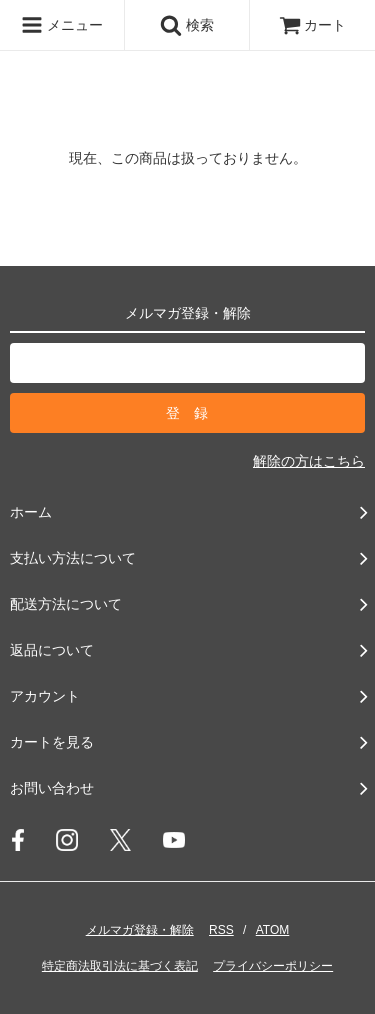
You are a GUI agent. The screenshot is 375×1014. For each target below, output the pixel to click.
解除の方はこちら (309, 461)
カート (313, 25)
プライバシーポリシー (273, 966)
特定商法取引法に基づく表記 (120, 966)
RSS (221, 930)
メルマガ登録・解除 (140, 930)
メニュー (62, 25)
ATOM (273, 930)
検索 (187, 25)
